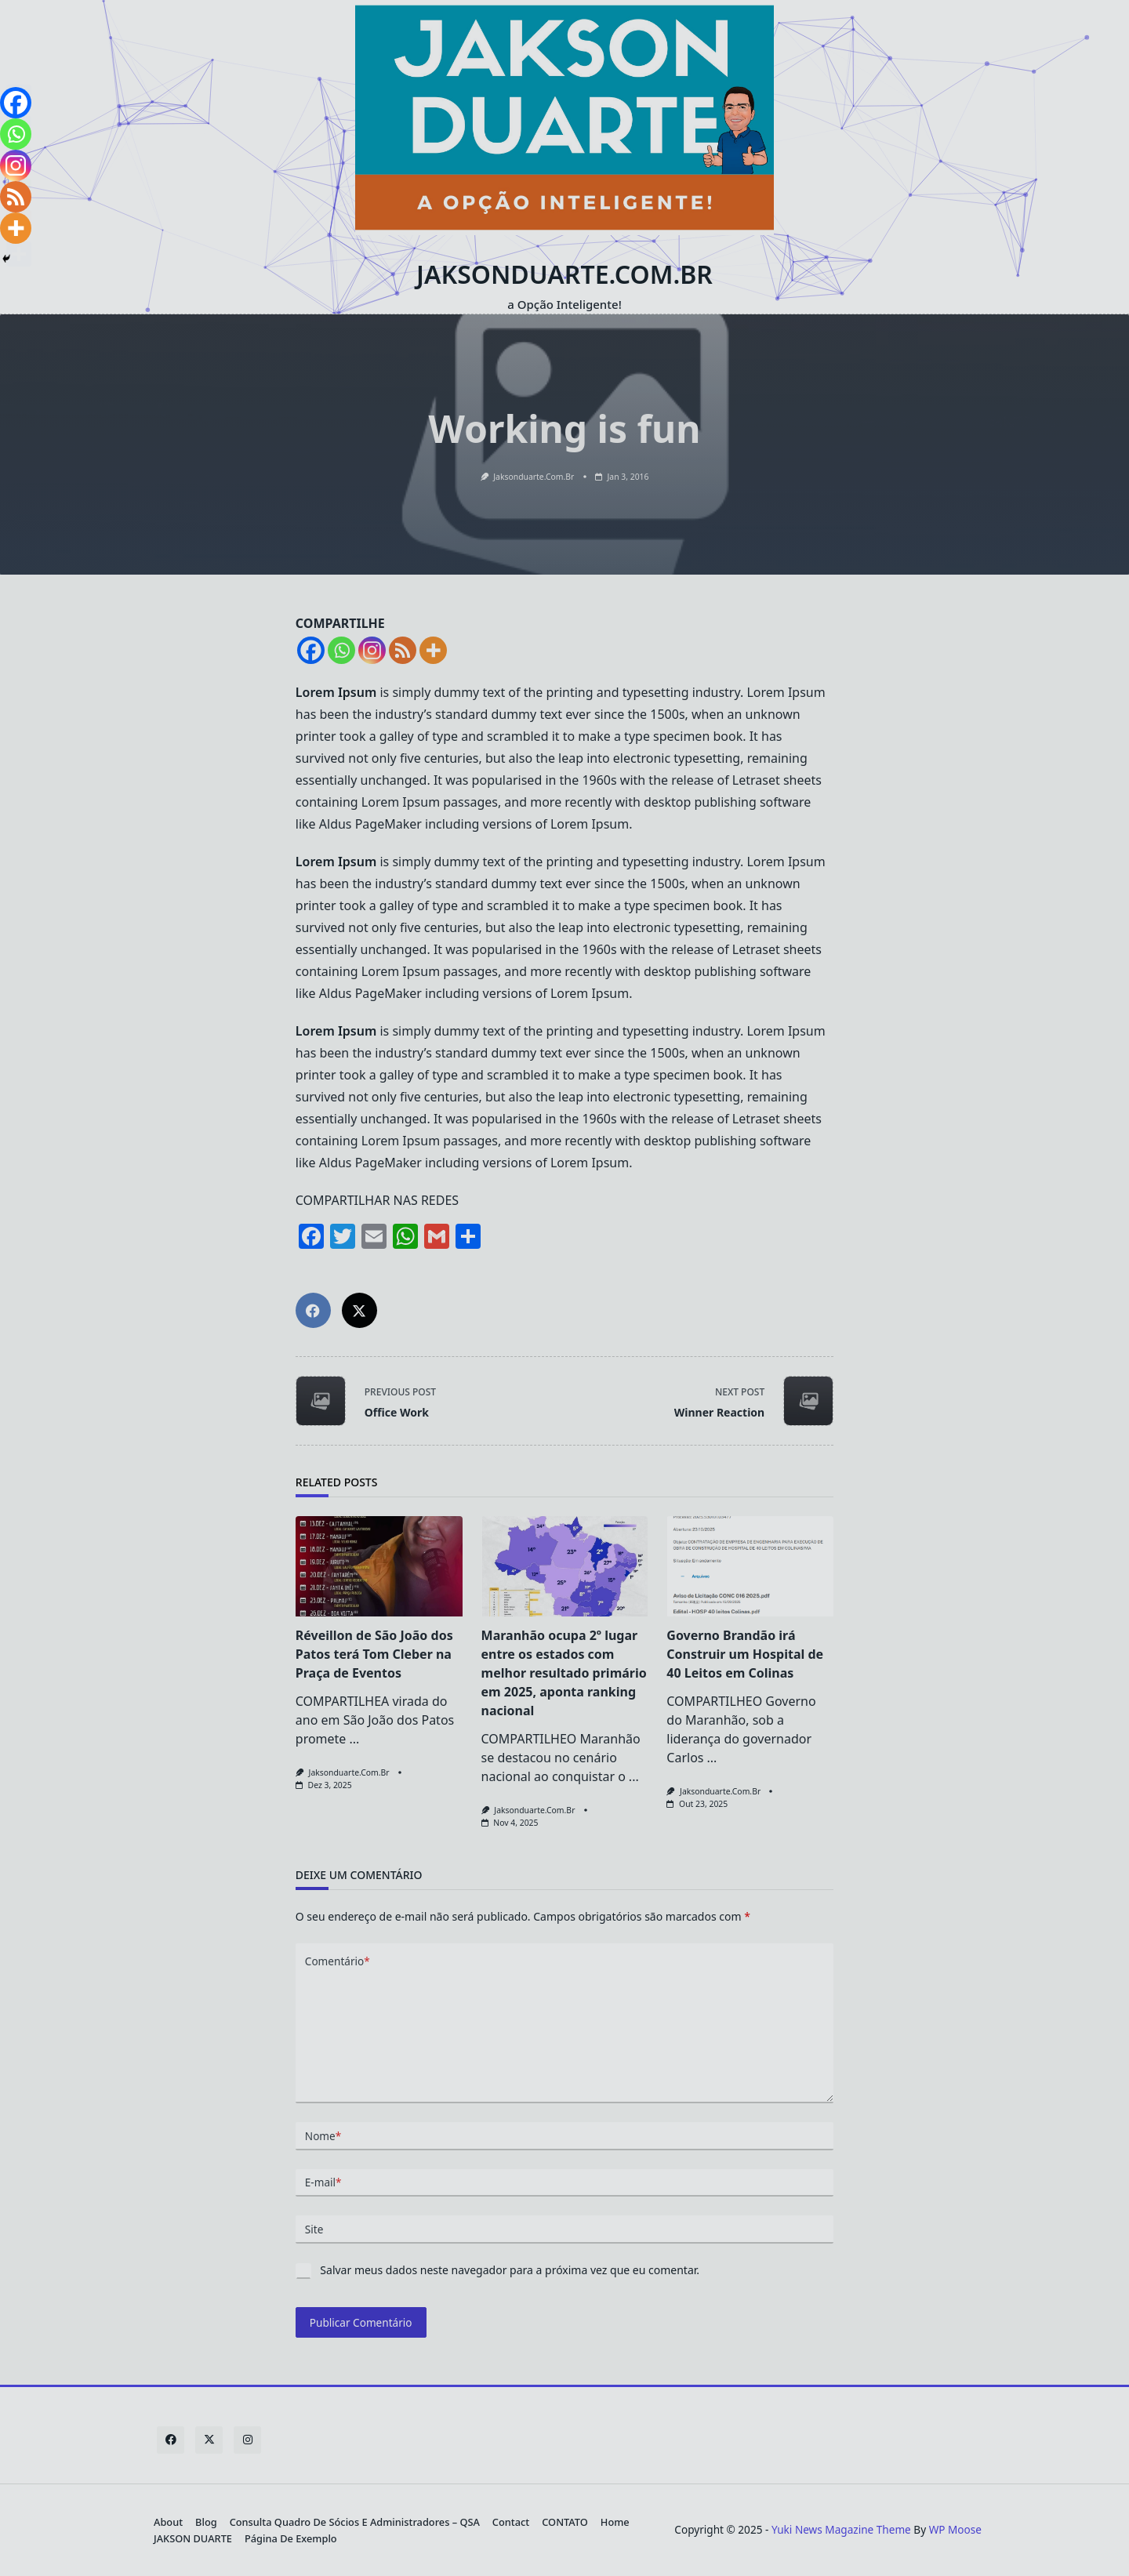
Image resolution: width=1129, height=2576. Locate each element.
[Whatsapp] (15, 134)
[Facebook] (15, 102)
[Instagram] (15, 165)
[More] (15, 228)
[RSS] (15, 196)
